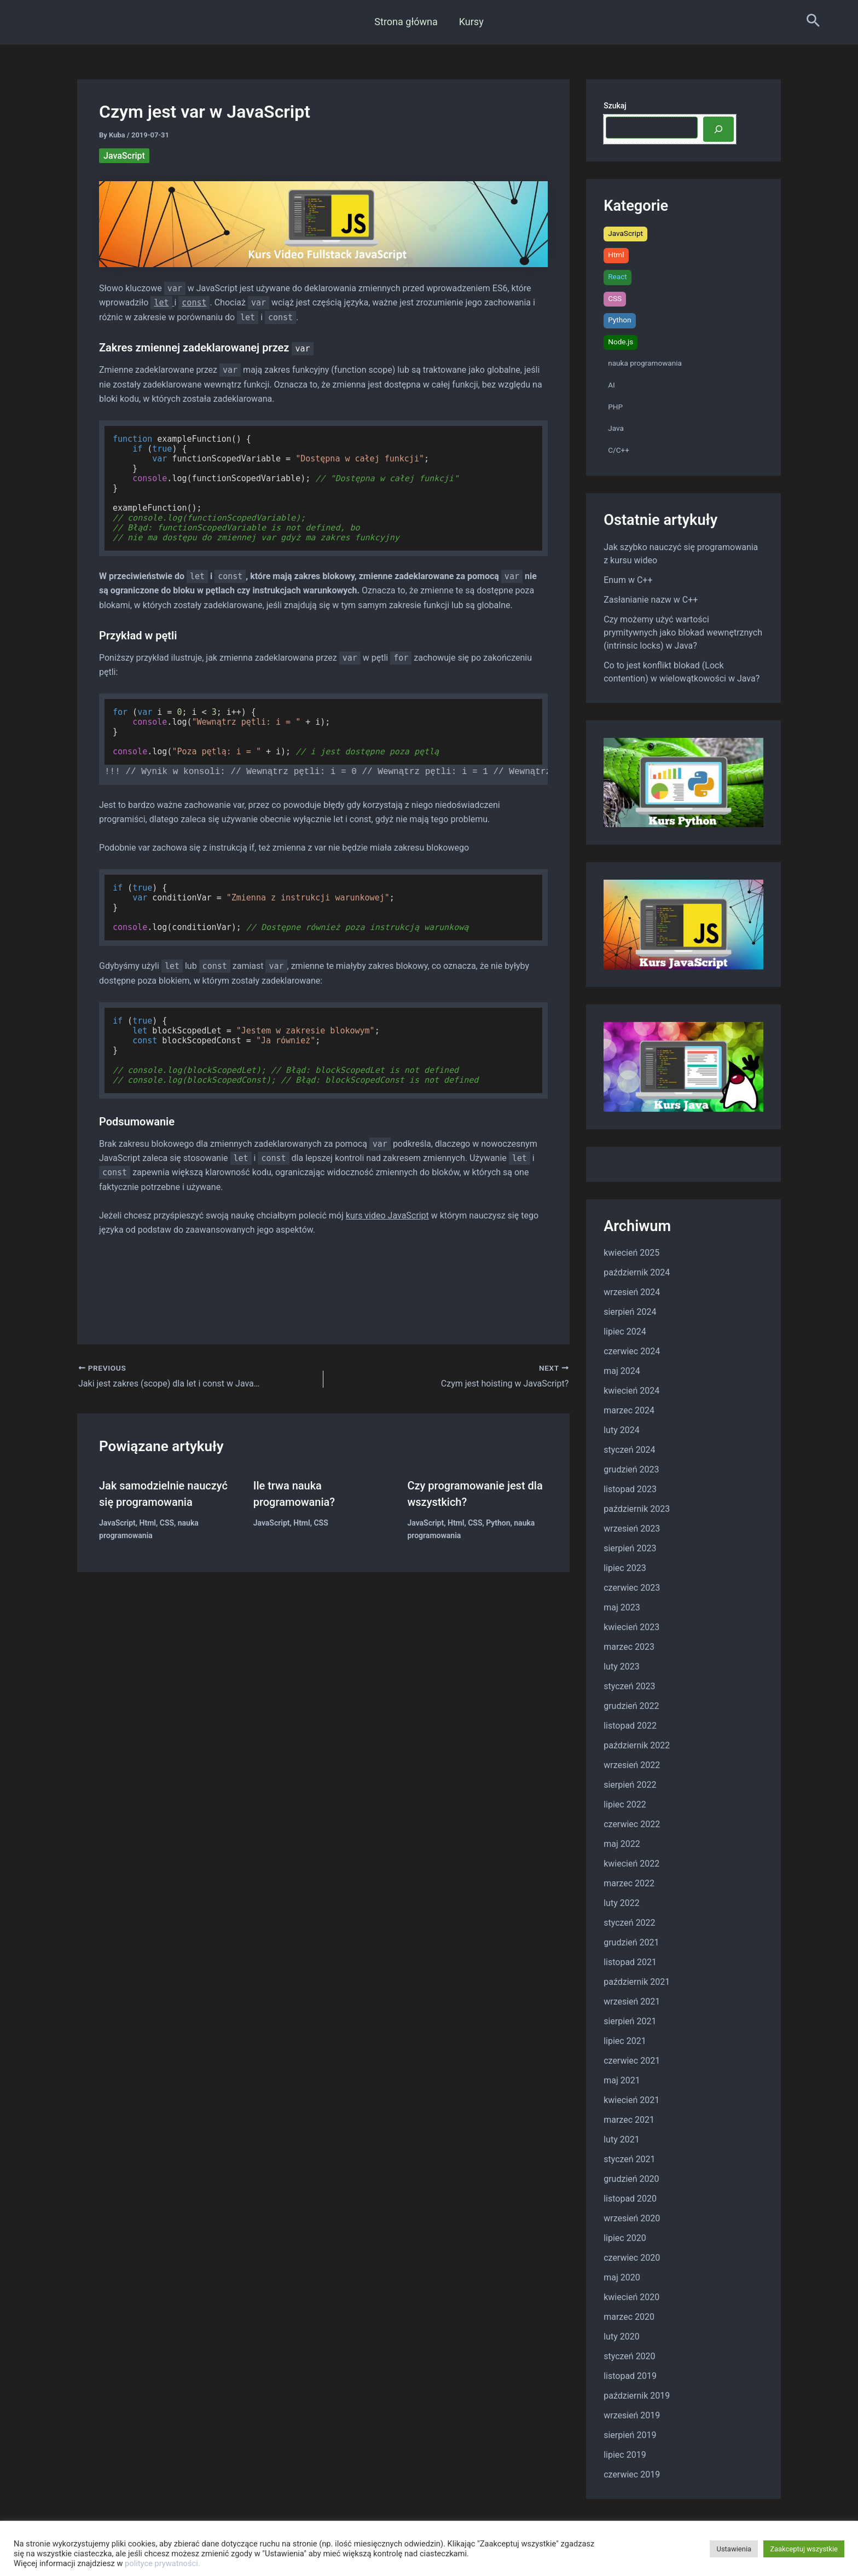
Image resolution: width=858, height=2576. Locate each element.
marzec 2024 (629, 1410)
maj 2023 (622, 1607)
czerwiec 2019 (632, 2474)
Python (498, 1522)
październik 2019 (637, 2395)
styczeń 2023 (629, 1686)
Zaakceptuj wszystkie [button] (804, 2549)
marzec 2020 (629, 2317)
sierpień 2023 (630, 1548)
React (617, 276)
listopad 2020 (630, 2198)
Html (148, 1522)
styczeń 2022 (629, 1922)
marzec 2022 (629, 1883)
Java (616, 428)
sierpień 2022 (630, 1785)
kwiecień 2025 (631, 1252)
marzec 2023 (629, 1647)
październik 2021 (637, 1982)
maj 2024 (622, 1371)
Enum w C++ (628, 580)
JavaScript (124, 156)
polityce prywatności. (162, 2563)
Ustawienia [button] (733, 2549)
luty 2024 (621, 1430)
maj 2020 (622, 2277)
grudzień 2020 (631, 2179)
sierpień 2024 (630, 1312)
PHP (615, 406)
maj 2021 (622, 2080)
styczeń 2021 (629, 2159)
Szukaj (615, 105)
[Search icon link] (813, 22)
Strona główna (406, 21)
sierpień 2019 (630, 2435)
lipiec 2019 (625, 2455)
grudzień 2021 (631, 1942)
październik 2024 (637, 1272)
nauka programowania (645, 363)
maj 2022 (622, 1844)
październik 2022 (637, 1745)
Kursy (470, 21)
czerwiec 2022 (632, 1824)
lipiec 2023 (625, 1568)
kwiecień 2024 (631, 1390)
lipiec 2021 (625, 2041)
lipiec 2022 (625, 1804)
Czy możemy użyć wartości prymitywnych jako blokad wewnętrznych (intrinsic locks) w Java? (683, 632)
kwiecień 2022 (631, 1863)
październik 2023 (637, 1509)
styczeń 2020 (629, 2356)
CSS (167, 1522)
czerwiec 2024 (632, 1351)
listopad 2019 (630, 2376)
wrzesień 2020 (632, 2218)
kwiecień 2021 (631, 2100)
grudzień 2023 (631, 1469)
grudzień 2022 (631, 1706)
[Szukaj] (718, 129)
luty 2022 (621, 1903)
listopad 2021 (630, 1962)
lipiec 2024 (625, 1331)
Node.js (620, 341)
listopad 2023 (630, 1489)
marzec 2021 (629, 2120)
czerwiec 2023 (632, 1587)
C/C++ (618, 450)
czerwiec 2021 (632, 2060)
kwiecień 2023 (631, 1627)
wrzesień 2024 (632, 1292)
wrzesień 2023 (632, 1528)
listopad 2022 (630, 1725)
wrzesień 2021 (632, 2001)
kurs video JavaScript (387, 1215)
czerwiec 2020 (632, 2257)
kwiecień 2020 (631, 2297)
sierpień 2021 (630, 2021)
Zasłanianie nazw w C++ (651, 599)
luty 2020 (621, 2336)
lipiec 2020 (625, 2238)
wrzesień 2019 (632, 2415)
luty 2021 (621, 2139)
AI (611, 384)
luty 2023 (621, 1666)
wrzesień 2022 (632, 1765)
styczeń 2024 (629, 1450)
